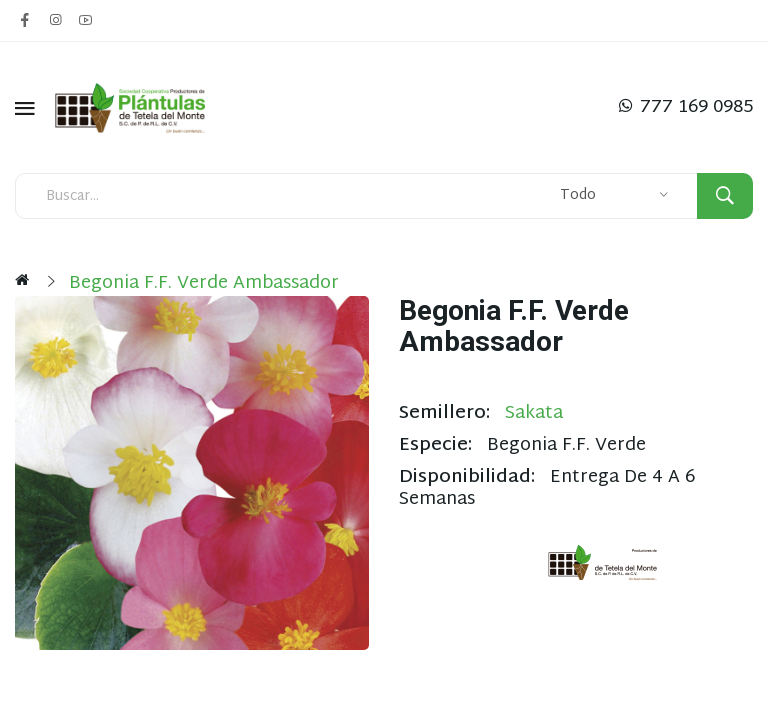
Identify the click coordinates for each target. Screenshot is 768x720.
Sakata (534, 413)
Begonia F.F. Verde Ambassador (204, 283)
